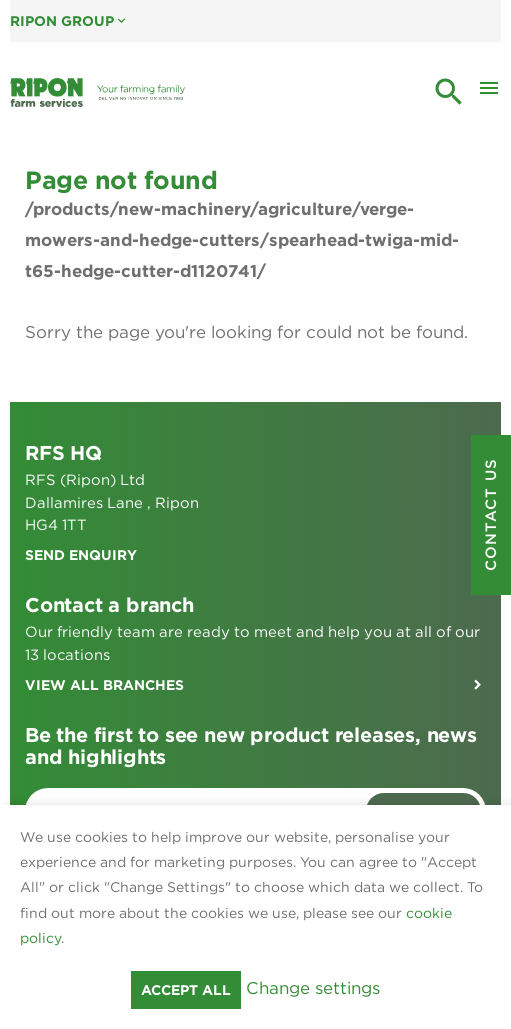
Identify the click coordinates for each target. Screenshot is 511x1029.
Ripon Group (69, 21)
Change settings (313, 988)
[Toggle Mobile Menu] (489, 93)
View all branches (104, 685)
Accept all (186, 990)
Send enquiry (81, 555)
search (449, 92)
